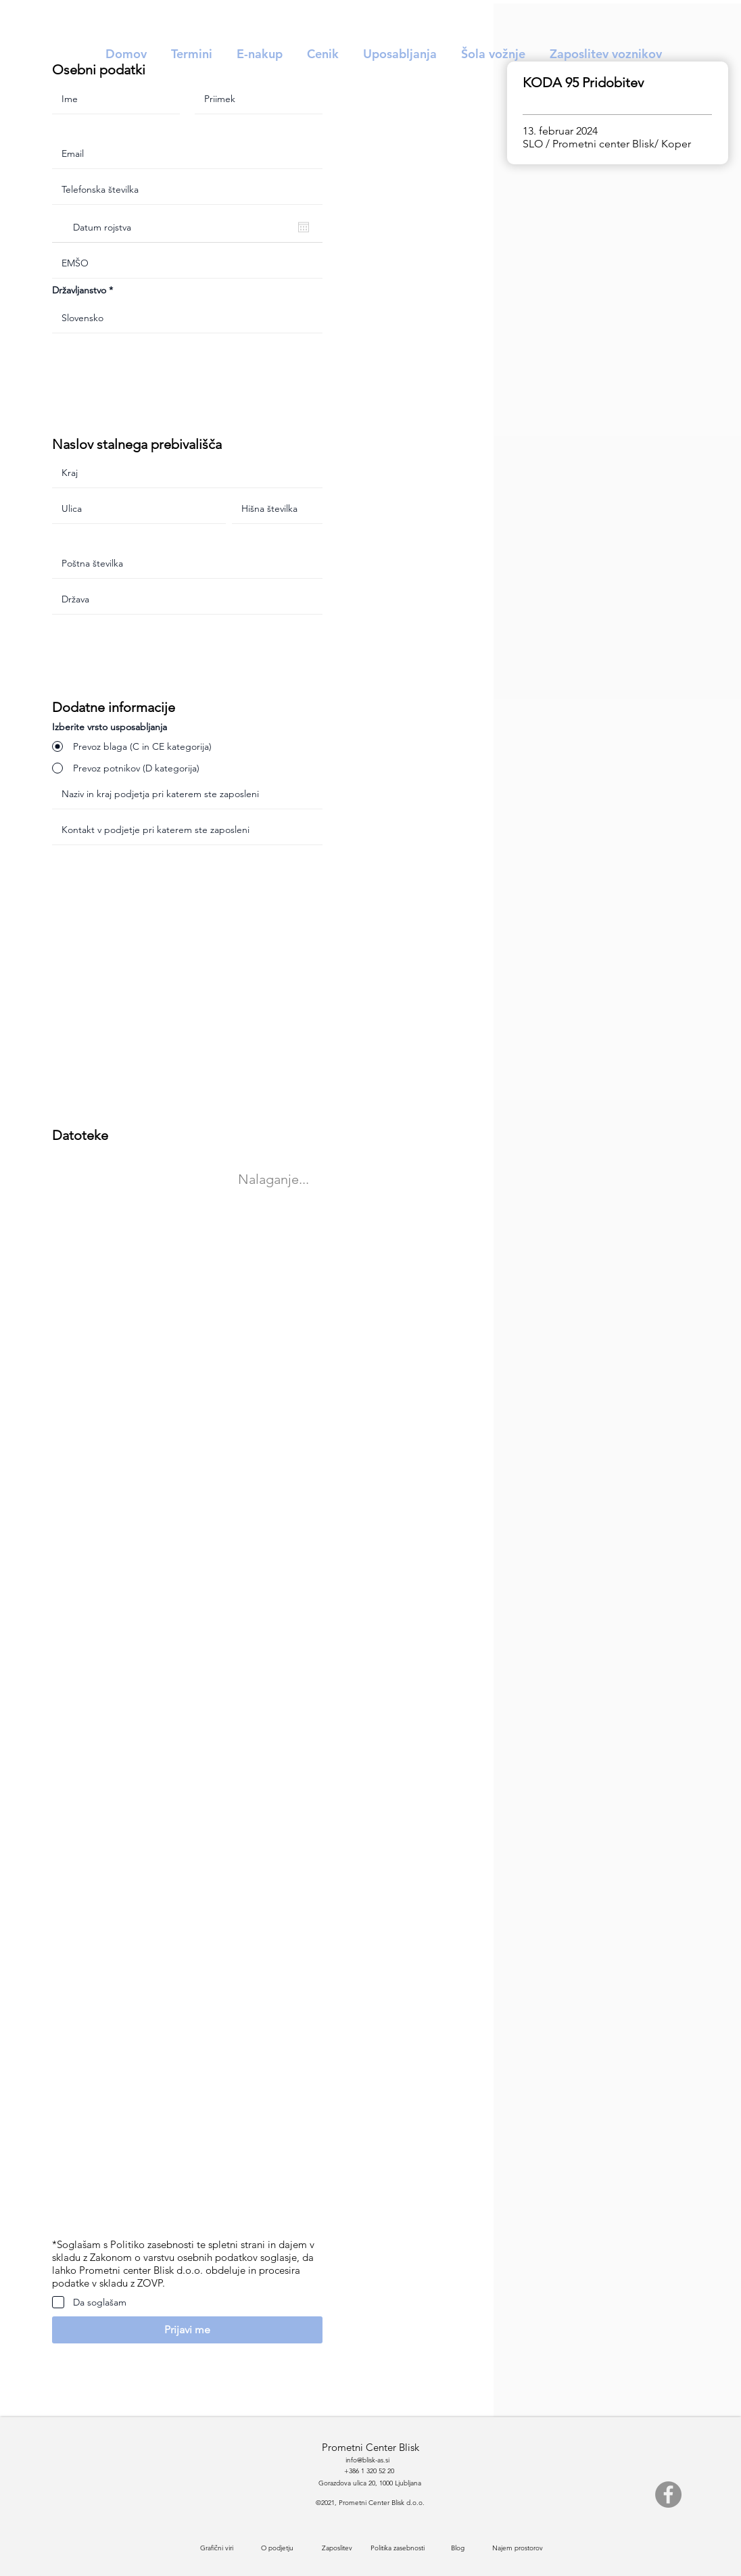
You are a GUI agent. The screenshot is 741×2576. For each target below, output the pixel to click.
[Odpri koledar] (303, 227)
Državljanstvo (79, 290)
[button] (187, 2329)
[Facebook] (668, 2494)
